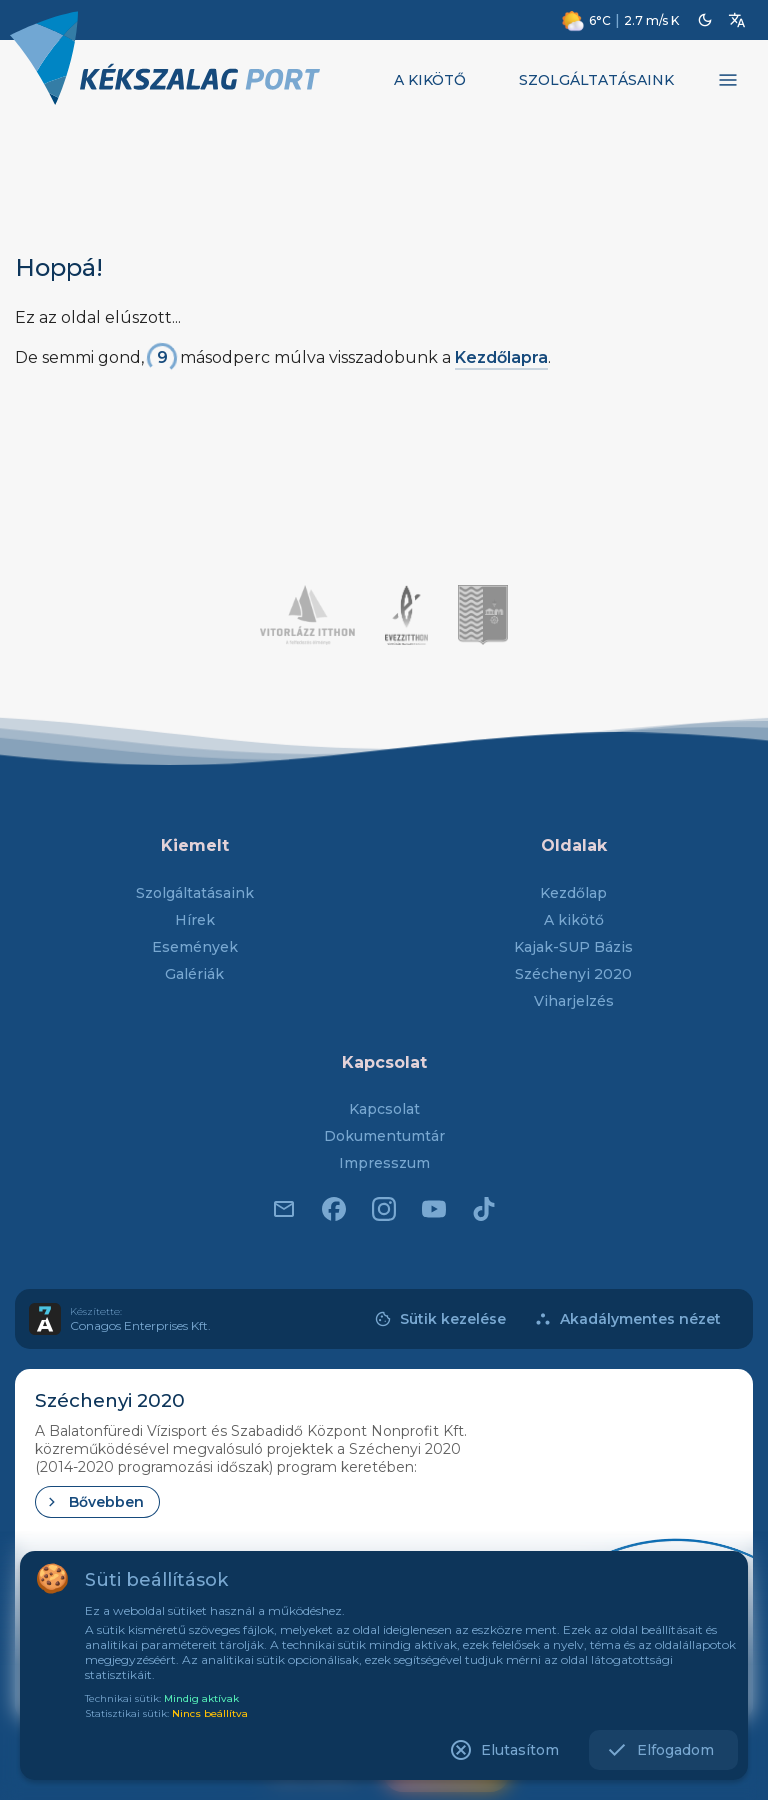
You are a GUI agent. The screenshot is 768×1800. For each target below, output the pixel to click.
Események (195, 947)
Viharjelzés (574, 1001)
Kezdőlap (573, 893)
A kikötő (574, 920)
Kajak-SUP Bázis (573, 947)
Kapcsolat (384, 1109)
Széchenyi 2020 (573, 974)
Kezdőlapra (501, 357)
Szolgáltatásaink (195, 893)
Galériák (194, 974)
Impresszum (384, 1163)
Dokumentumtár (384, 1136)
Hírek (195, 920)
